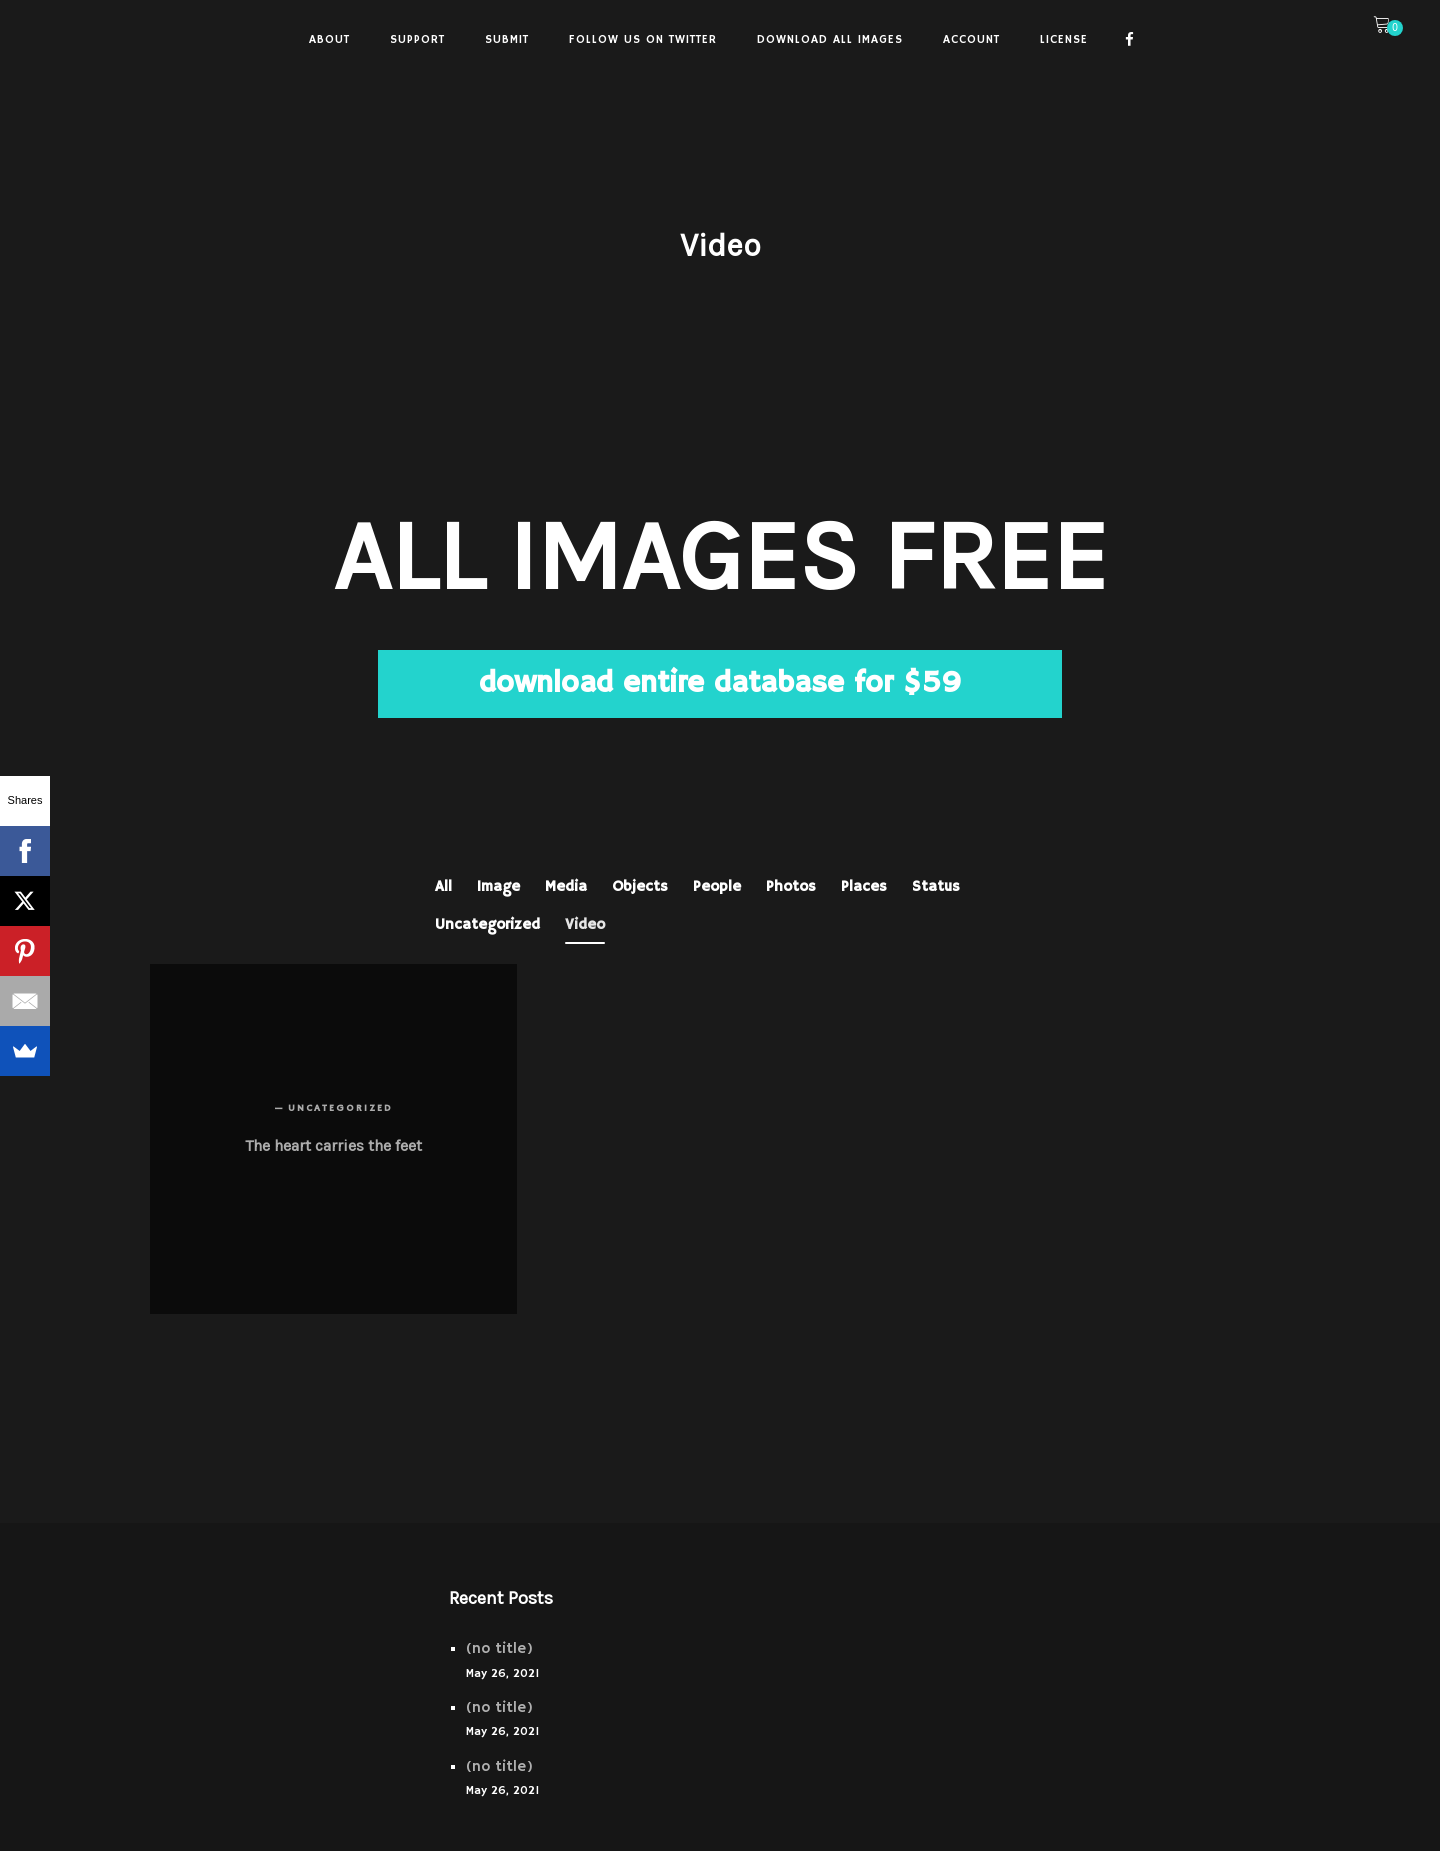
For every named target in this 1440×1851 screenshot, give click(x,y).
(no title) (499, 1648)
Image (498, 886)
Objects (640, 886)
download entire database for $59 (720, 683)
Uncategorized (487, 924)
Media (566, 886)
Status (936, 886)
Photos (791, 886)
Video (585, 924)
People (717, 886)
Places (864, 886)
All (443, 886)
